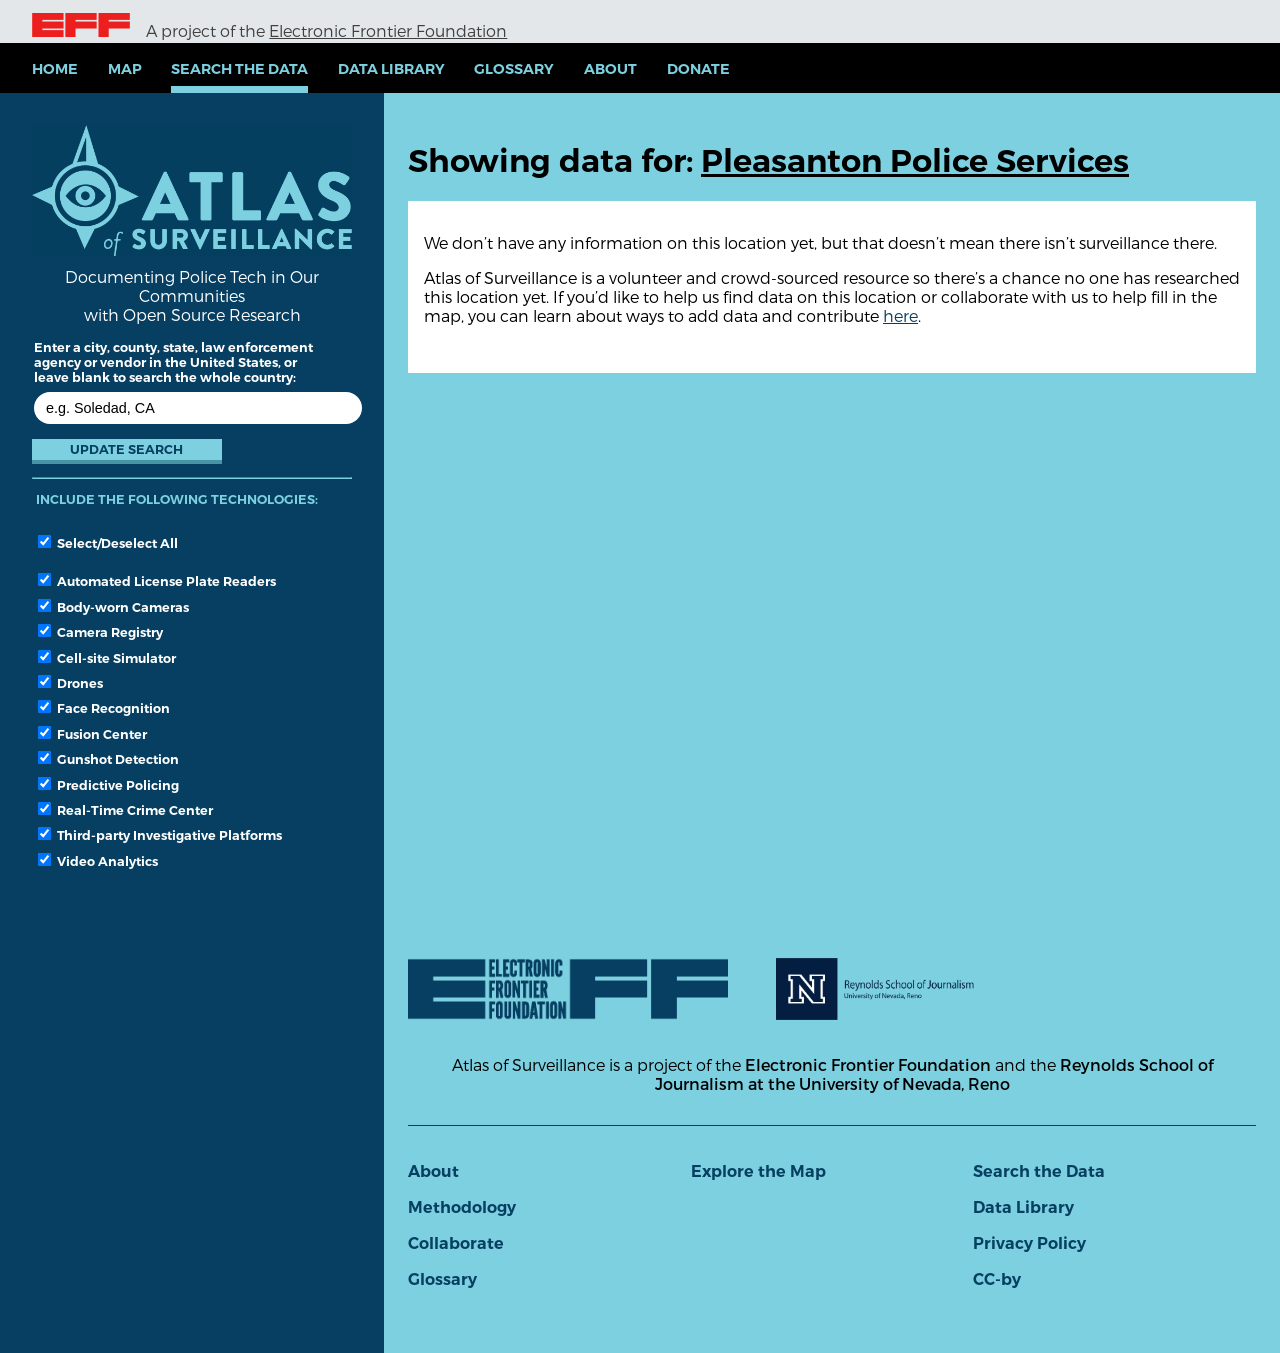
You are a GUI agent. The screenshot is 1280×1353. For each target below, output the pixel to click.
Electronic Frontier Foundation (388, 30)
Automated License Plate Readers (157, 581)
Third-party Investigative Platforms (160, 835)
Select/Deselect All (108, 543)
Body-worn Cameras (113, 607)
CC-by (997, 1279)
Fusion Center (92, 734)
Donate (698, 69)
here (900, 315)
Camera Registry (100, 632)
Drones (70, 683)
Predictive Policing (108, 785)
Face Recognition (104, 708)
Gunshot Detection (108, 759)
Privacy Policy (1029, 1243)
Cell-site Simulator (107, 658)
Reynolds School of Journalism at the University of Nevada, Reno (934, 1074)
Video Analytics (98, 861)
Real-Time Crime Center (125, 810)
